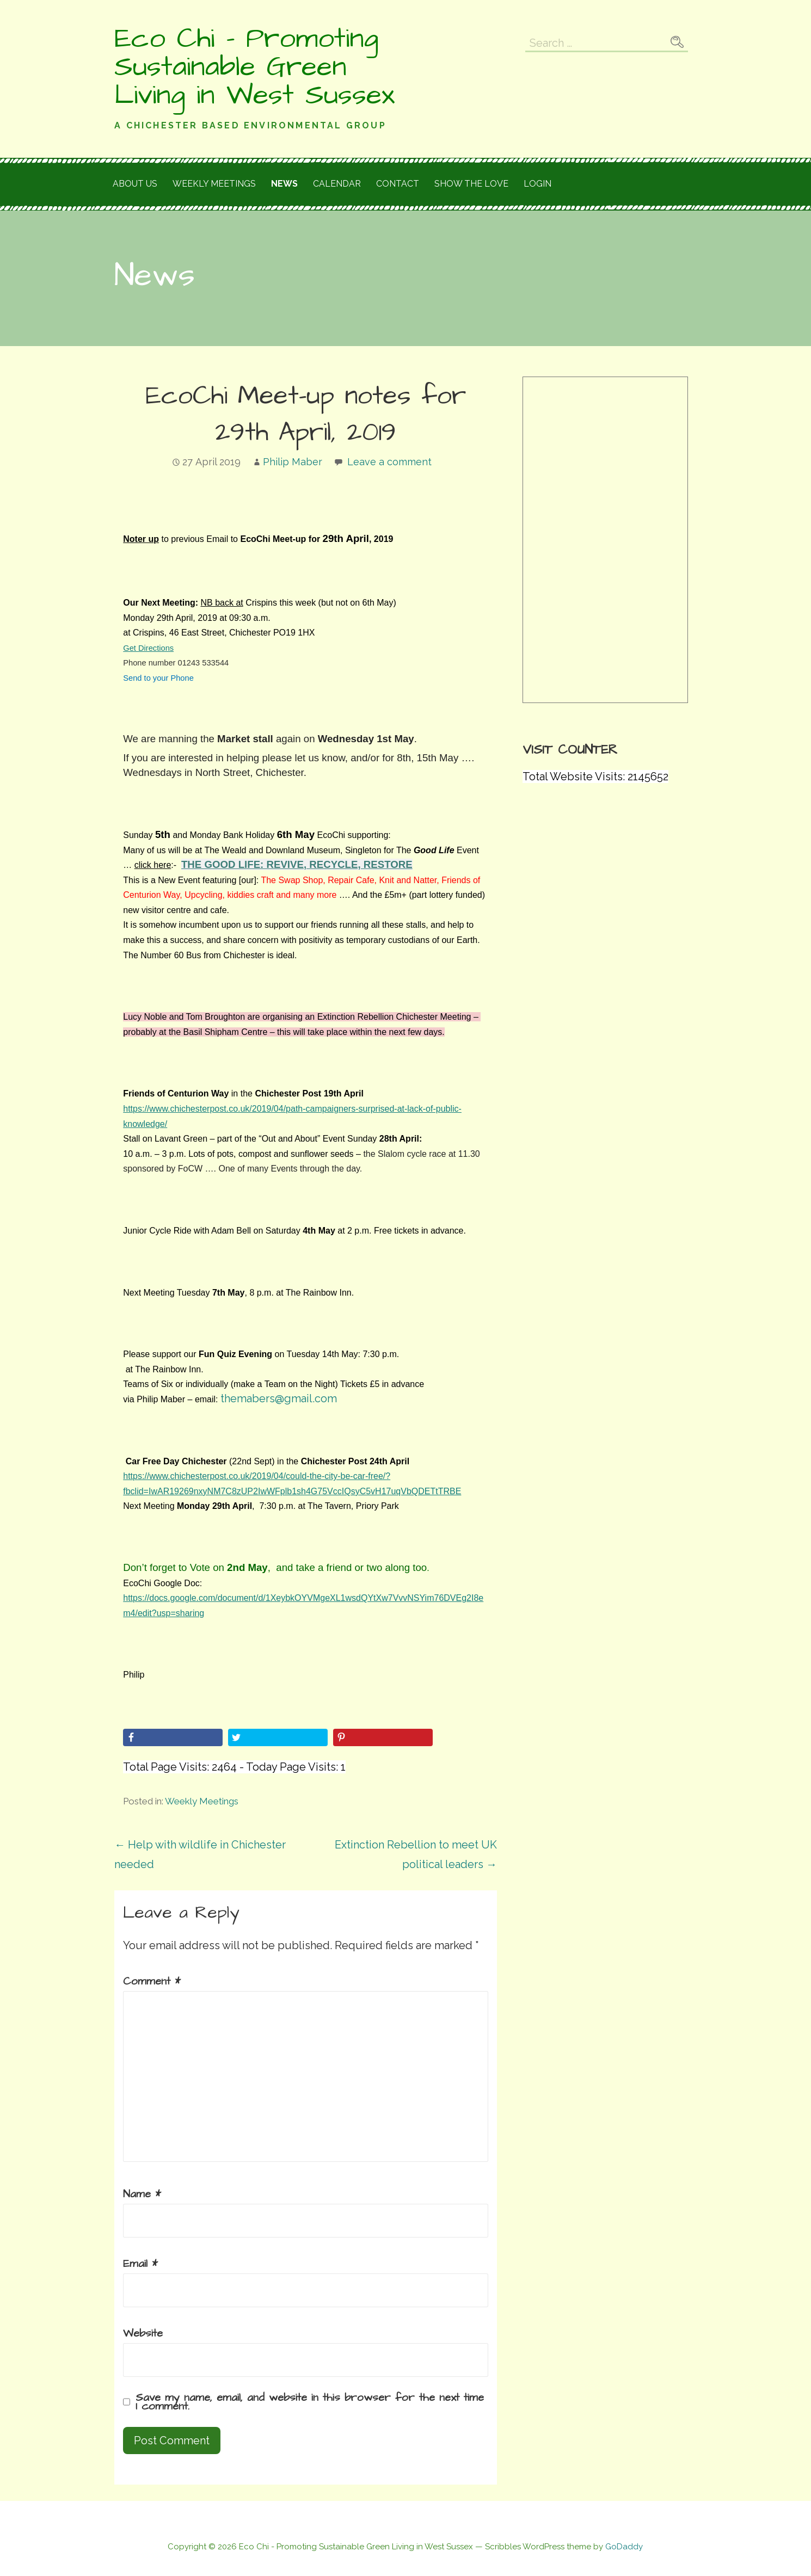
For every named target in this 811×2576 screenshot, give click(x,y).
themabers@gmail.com (278, 1398)
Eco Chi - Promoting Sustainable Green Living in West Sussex (254, 67)
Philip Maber (292, 461)
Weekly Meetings (201, 1801)
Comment (152, 1981)
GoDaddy (624, 2547)
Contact (397, 183)
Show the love (471, 183)
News (284, 183)
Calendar (337, 183)
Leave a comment (389, 461)
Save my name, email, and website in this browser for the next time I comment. (310, 2402)
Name (142, 2194)
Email (140, 2263)
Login (537, 183)
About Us (135, 183)
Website (143, 2333)
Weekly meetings (214, 183)
